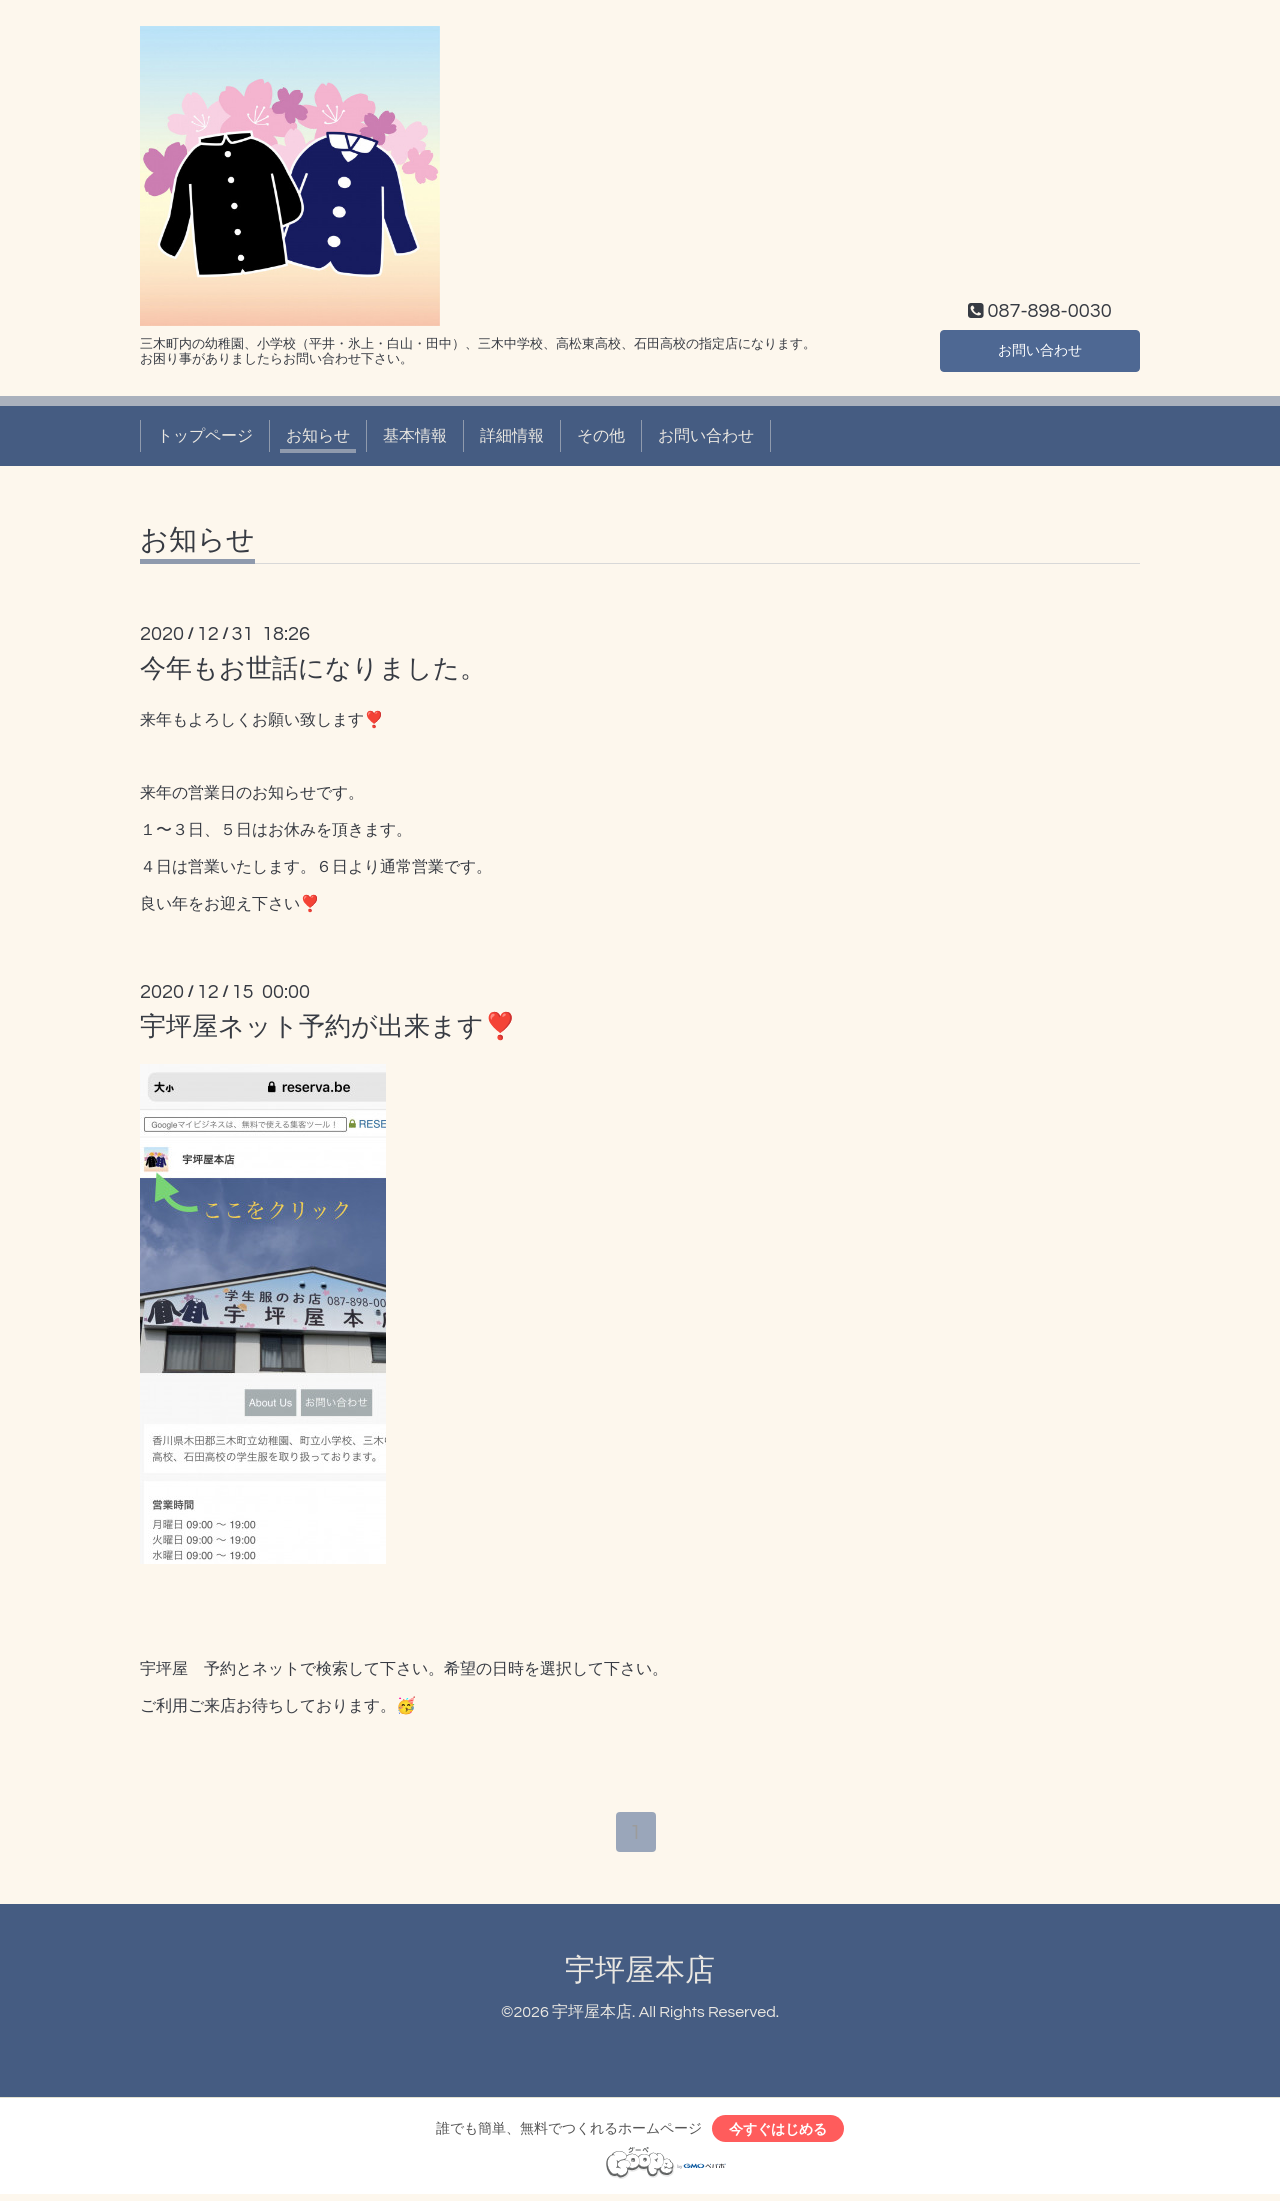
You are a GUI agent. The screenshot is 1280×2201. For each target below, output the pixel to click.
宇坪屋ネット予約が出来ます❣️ (328, 1027)
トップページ (205, 436)
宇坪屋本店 (640, 1973)
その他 (601, 436)
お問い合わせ (1040, 348)
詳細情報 (512, 436)
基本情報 (415, 436)
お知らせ (318, 436)
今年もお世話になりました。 (313, 669)
